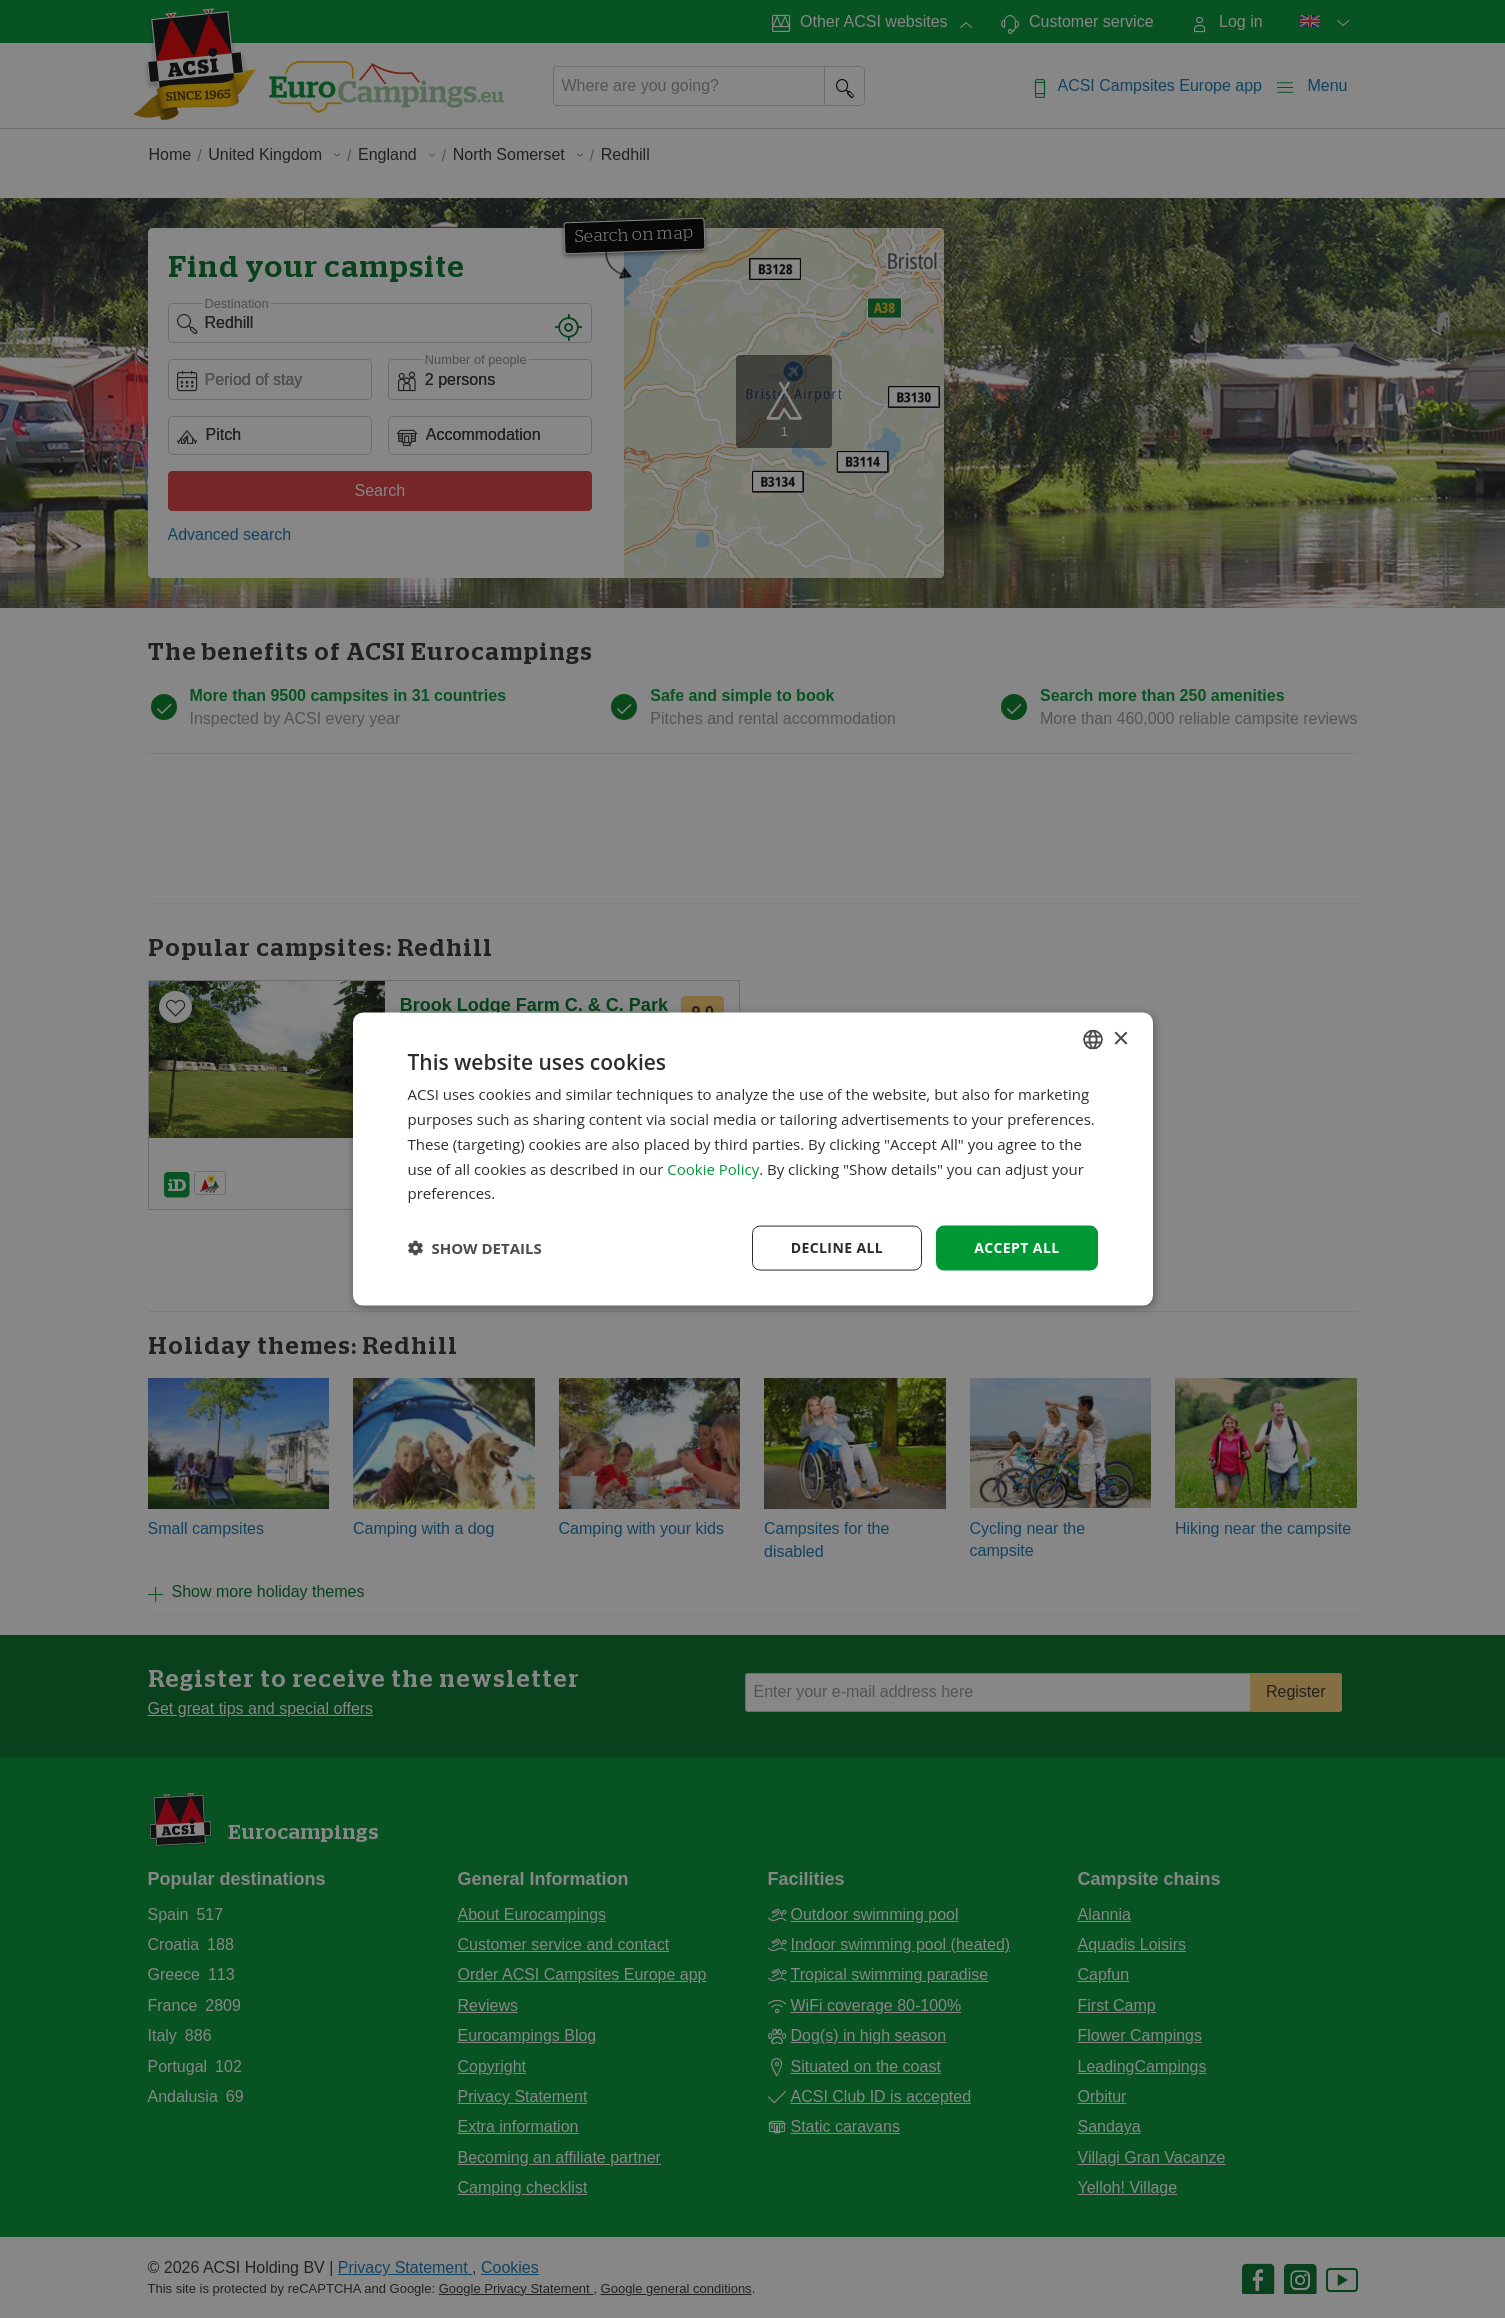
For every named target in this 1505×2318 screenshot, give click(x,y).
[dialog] (753, 1159)
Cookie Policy (713, 1168)
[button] (475, 1248)
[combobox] (1093, 1040)
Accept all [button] (1016, 1247)
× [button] (1120, 1038)
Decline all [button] (837, 1247)
